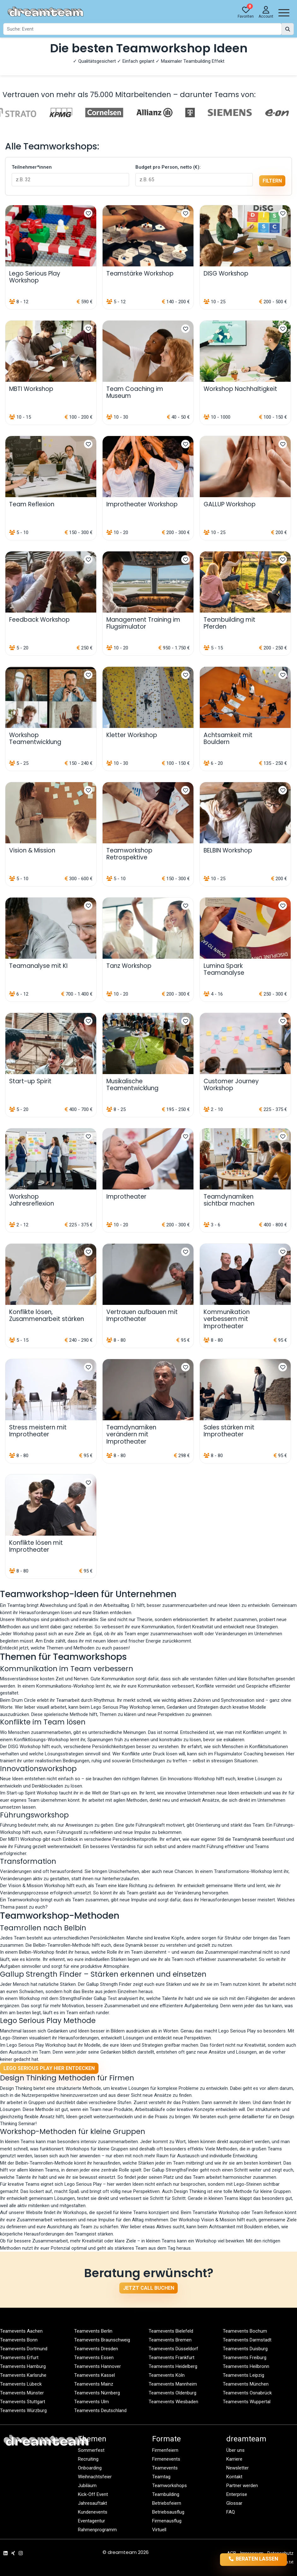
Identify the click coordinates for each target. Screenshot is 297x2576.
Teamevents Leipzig (243, 2375)
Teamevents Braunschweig (102, 2340)
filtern (272, 181)
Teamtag (161, 2477)
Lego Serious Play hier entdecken (49, 2068)
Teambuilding (165, 2494)
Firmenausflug (166, 2521)
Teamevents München (246, 2384)
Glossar (234, 2503)
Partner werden (242, 2485)
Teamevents (165, 2468)
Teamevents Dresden (96, 2349)
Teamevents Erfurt (19, 2357)
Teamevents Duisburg (245, 2349)
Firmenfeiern (165, 2450)
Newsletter (237, 2468)
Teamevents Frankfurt (171, 2357)
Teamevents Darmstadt (247, 2340)
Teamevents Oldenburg (172, 2393)
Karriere (234, 2459)
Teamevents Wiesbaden (173, 2401)
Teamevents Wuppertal (246, 2401)
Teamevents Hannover (97, 2366)
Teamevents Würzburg (23, 2410)
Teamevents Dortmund (23, 2349)
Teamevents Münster (22, 2393)
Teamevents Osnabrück (247, 2393)
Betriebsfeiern (166, 2503)
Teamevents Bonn (19, 2340)
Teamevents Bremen (170, 2340)
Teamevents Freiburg (244, 2357)
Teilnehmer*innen (32, 167)
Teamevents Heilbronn (246, 2366)
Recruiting (88, 2459)
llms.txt (287, 2562)
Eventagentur (91, 2521)
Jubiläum (87, 2485)
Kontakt (234, 2477)
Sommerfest (91, 2450)
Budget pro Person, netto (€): (168, 167)
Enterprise (236, 2494)
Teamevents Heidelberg (173, 2366)
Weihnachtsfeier (95, 2477)
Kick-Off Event (93, 2494)
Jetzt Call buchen (148, 2288)
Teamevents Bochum (245, 2331)
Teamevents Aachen (21, 2331)
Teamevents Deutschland (100, 2410)
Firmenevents (166, 2459)
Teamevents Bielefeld (171, 2331)
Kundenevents (92, 2512)
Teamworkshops (169, 2485)
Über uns (235, 2450)
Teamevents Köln (167, 2375)
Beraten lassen (253, 2559)
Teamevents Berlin (93, 2331)
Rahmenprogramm (97, 2529)
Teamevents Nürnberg (97, 2393)
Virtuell (159, 2529)
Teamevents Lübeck (21, 2384)
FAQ (230, 2512)
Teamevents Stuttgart (22, 2401)
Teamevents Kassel (94, 2375)
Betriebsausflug (168, 2512)
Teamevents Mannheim (173, 2384)
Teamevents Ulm (91, 2401)
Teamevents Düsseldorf (173, 2349)
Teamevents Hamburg (23, 2366)
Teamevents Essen (94, 2357)
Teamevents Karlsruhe (23, 2375)
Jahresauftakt (92, 2503)
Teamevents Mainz (93, 2384)
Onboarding (90, 2468)
